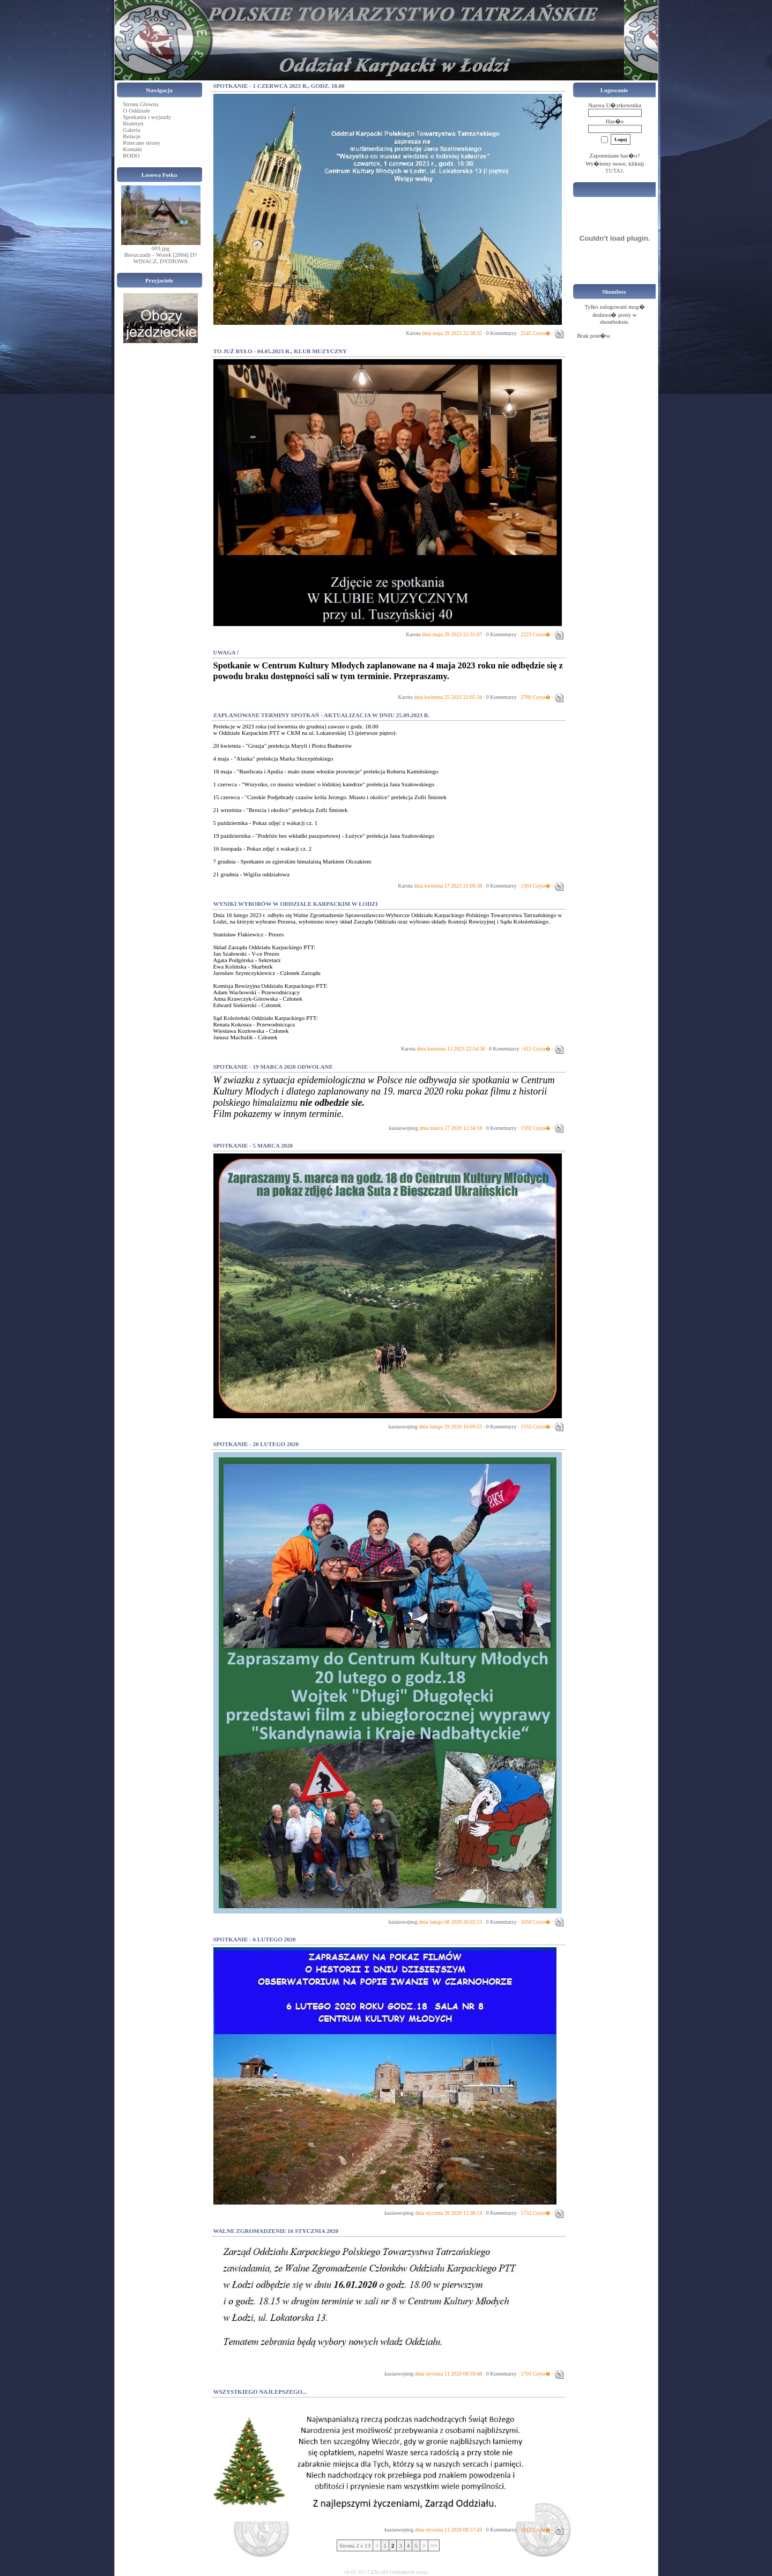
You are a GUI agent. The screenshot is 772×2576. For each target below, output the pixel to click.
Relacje (131, 136)
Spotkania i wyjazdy (147, 117)
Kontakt (132, 149)
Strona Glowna (140, 104)
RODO (131, 155)
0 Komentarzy (501, 333)
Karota (413, 333)
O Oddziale (136, 110)
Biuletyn (133, 123)
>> (433, 2545)
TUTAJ (614, 170)
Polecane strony (141, 142)
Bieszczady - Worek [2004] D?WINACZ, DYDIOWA (160, 257)
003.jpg (160, 248)
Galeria (131, 129)
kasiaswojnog (403, 1128)
